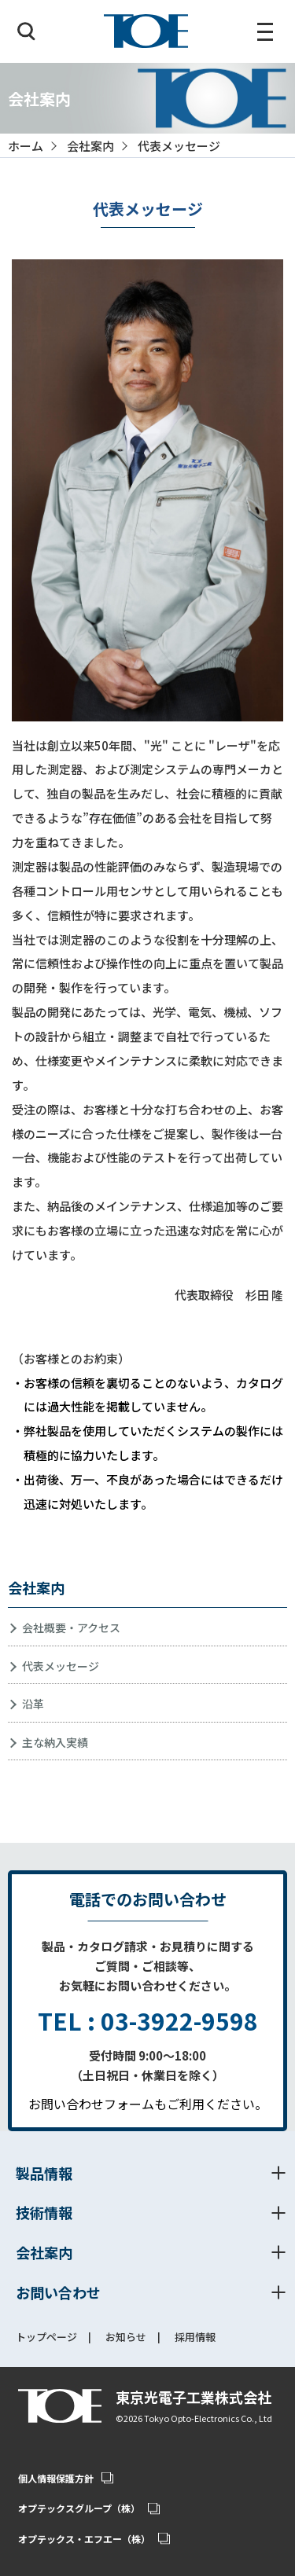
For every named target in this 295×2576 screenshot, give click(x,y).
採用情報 (195, 2338)
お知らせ (125, 2338)
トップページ (46, 2338)
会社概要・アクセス (71, 1627)
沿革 (33, 1704)
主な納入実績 (55, 1742)
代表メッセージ (60, 1666)
